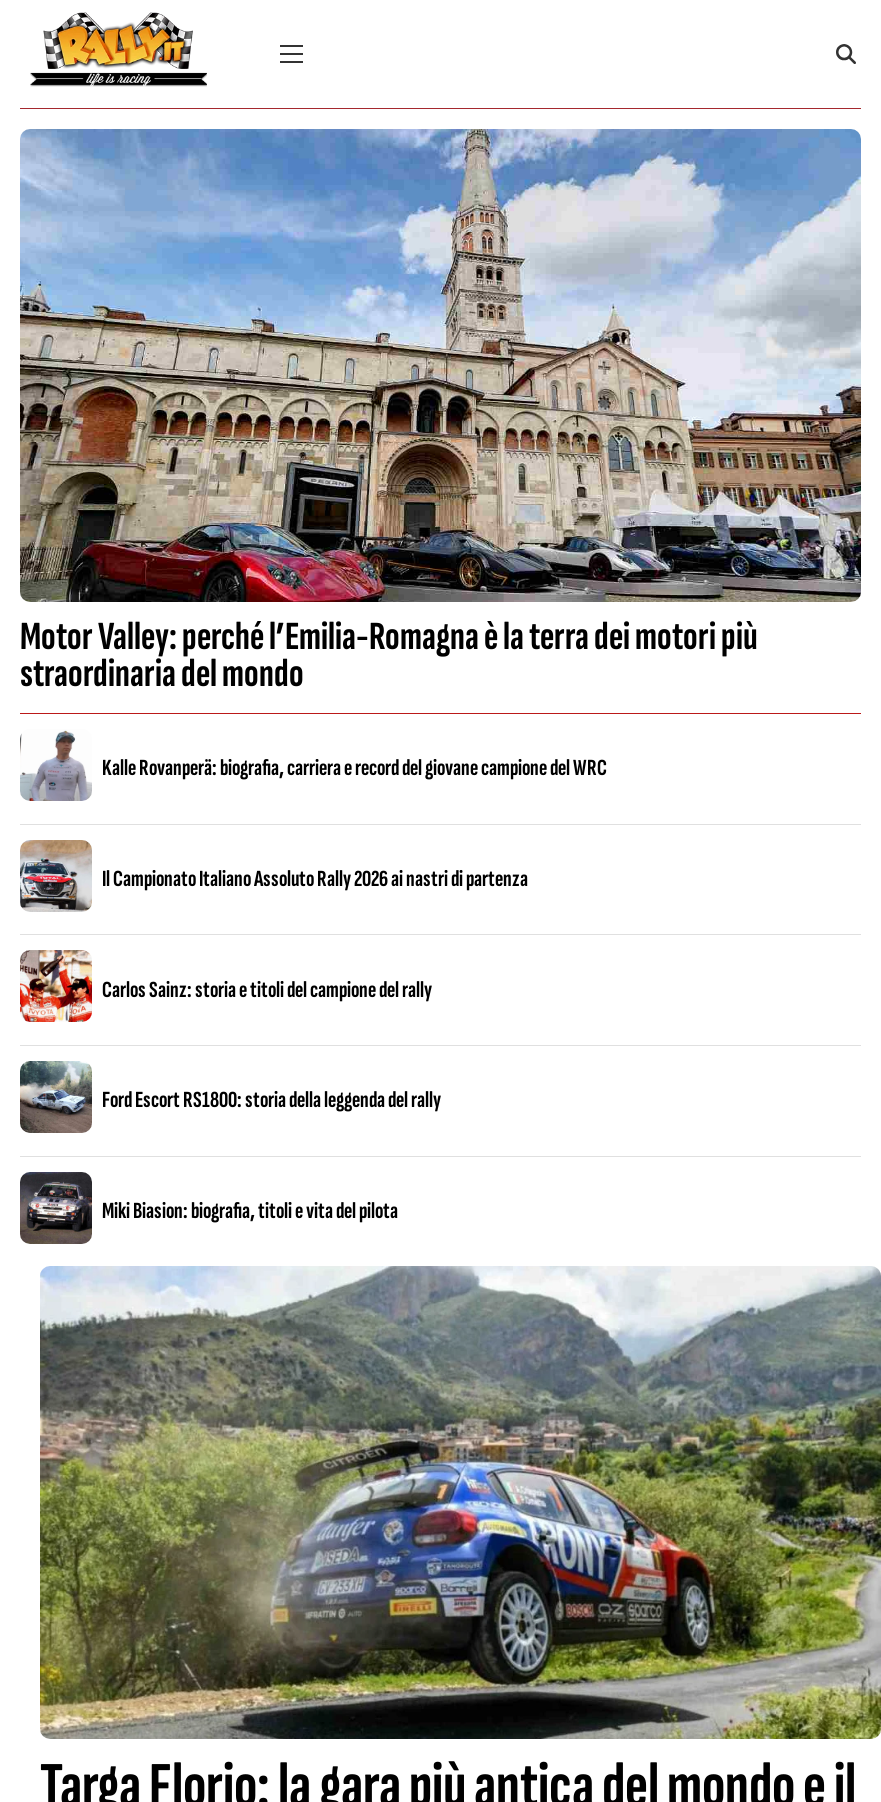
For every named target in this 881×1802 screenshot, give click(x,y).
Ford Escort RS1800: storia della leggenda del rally (271, 1100)
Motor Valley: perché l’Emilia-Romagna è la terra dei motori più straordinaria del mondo (389, 655)
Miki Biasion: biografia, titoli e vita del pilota (250, 1211)
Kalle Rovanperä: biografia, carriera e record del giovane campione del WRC (354, 768)
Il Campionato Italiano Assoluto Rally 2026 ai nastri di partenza (315, 879)
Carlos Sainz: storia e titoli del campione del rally (267, 990)
